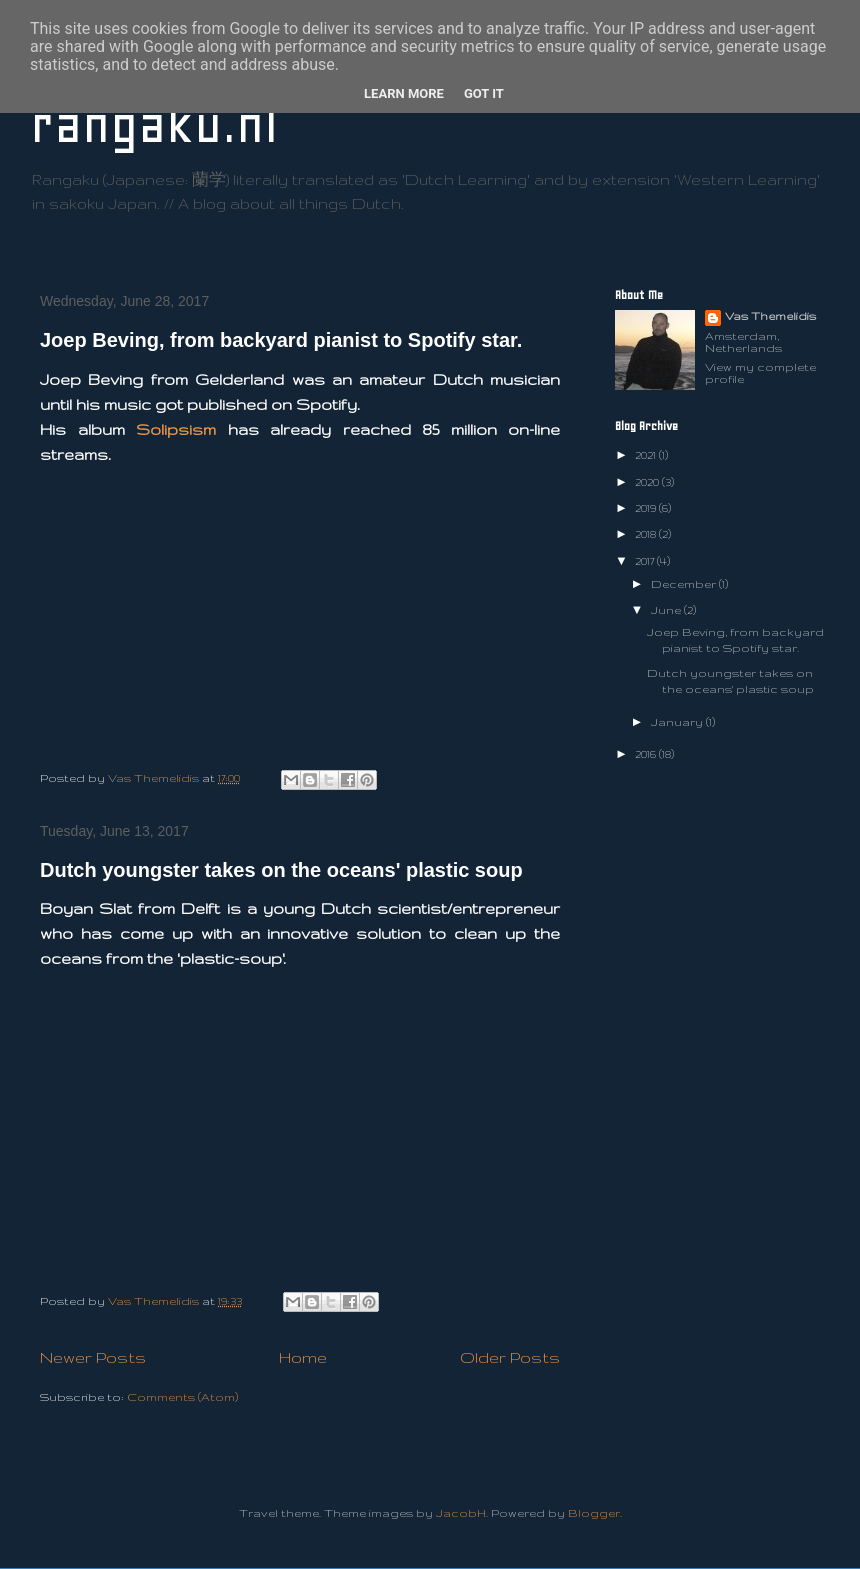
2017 (646, 561)
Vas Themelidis (770, 316)
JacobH (461, 1513)
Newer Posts (93, 1357)
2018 (647, 534)
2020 (648, 482)
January (678, 722)
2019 (647, 508)
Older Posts (510, 1357)
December (685, 584)
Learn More (404, 93)
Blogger (594, 1513)
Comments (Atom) (182, 1397)
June (667, 610)
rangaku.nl (154, 124)
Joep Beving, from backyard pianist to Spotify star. (281, 340)
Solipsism (176, 429)
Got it (484, 93)
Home (303, 1357)
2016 (647, 754)
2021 (647, 455)
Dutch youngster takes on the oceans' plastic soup (281, 870)
